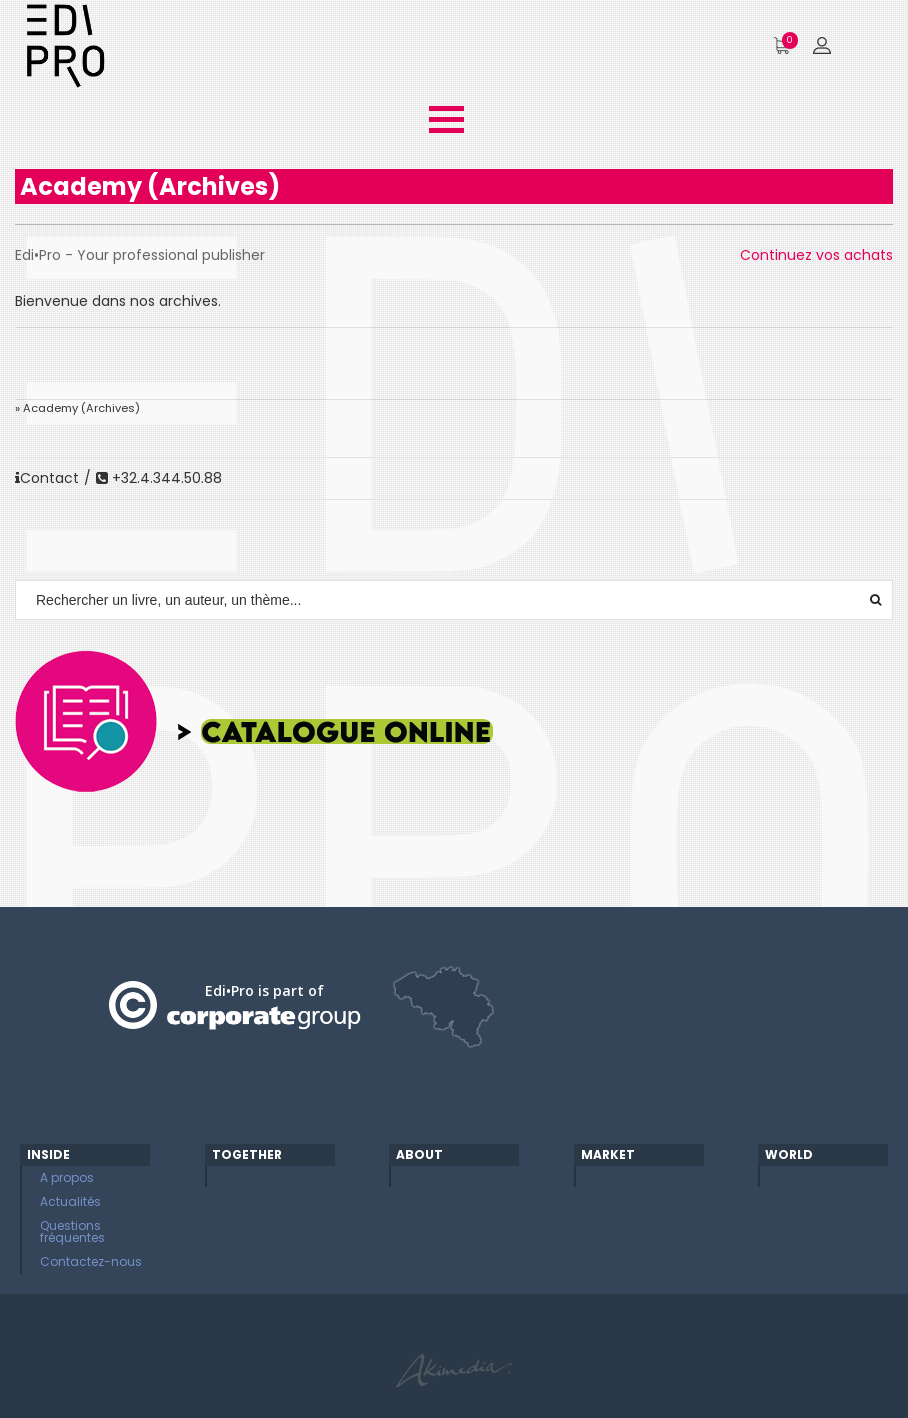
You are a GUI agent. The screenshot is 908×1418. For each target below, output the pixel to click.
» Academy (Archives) (77, 408)
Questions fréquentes (72, 1231)
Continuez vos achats (816, 255)
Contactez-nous (91, 1261)
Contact (47, 478)
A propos (67, 1177)
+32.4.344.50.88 (159, 478)
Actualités (70, 1201)
